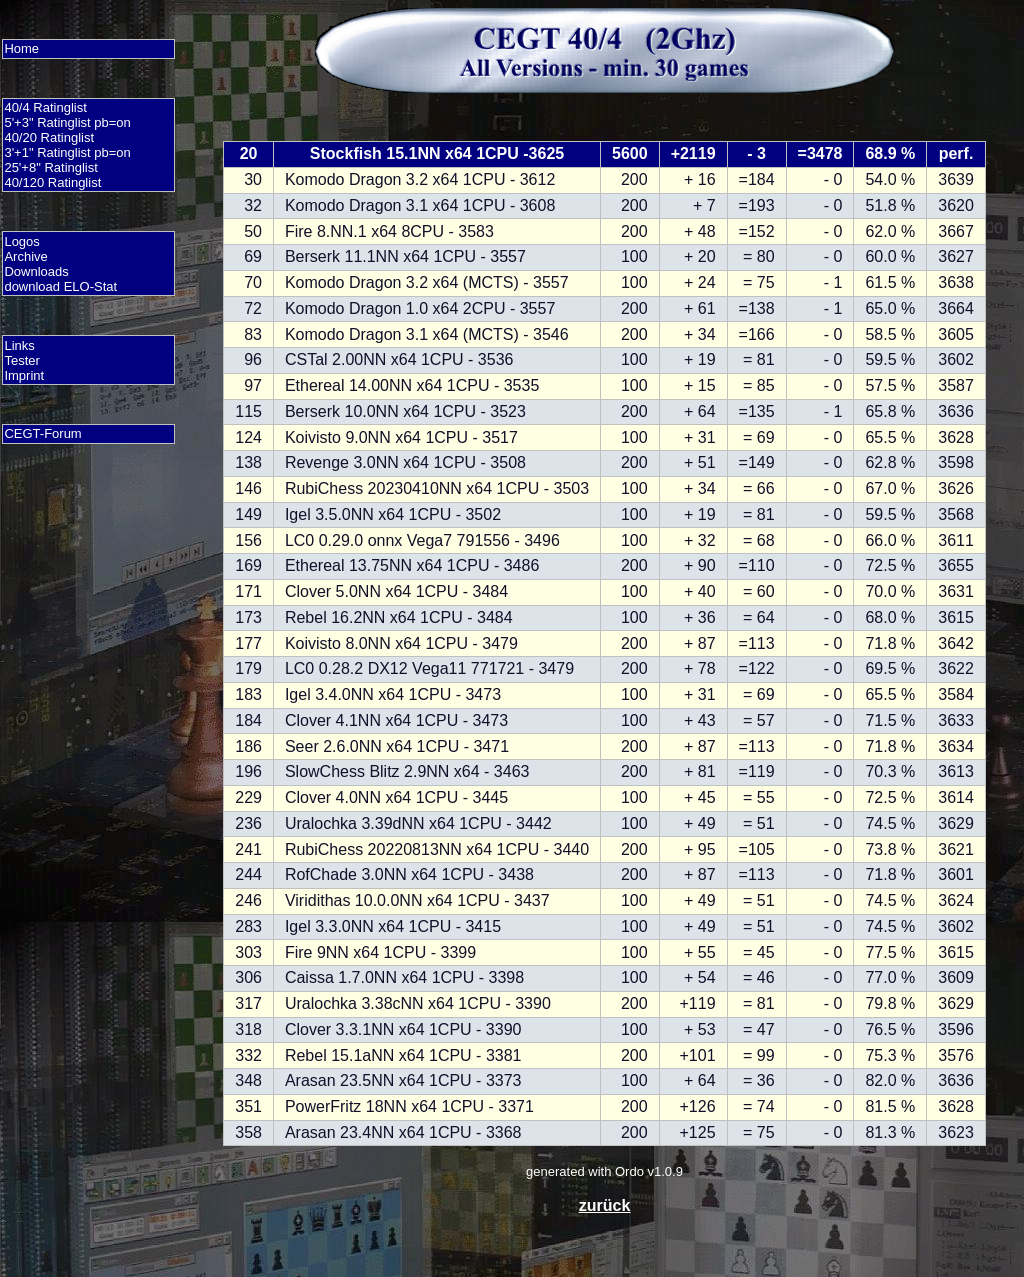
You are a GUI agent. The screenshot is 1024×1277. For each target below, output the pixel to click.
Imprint (24, 375)
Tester (21, 360)
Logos (21, 241)
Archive (25, 256)
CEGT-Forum (42, 433)
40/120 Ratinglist (52, 182)
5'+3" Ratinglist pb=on (67, 122)
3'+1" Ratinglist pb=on (67, 152)
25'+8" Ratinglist (50, 167)
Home (21, 48)
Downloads (36, 271)
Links (19, 345)
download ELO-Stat (60, 286)
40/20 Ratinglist (49, 137)
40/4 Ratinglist (45, 107)
